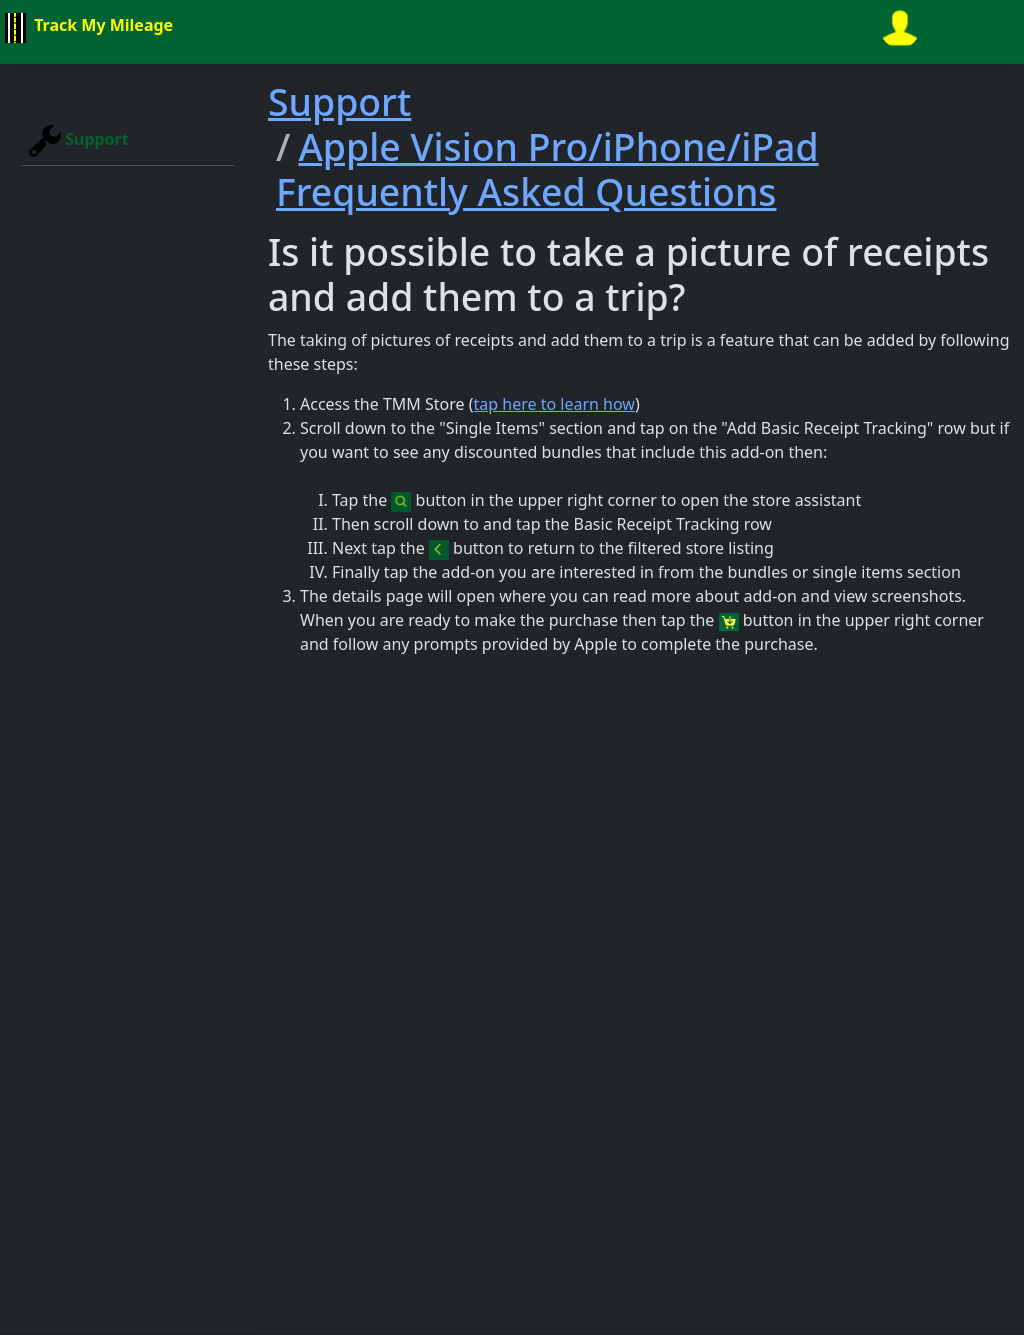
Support (79, 141)
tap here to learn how (554, 404)
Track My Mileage (86, 28)
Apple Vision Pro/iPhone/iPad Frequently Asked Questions (547, 169)
